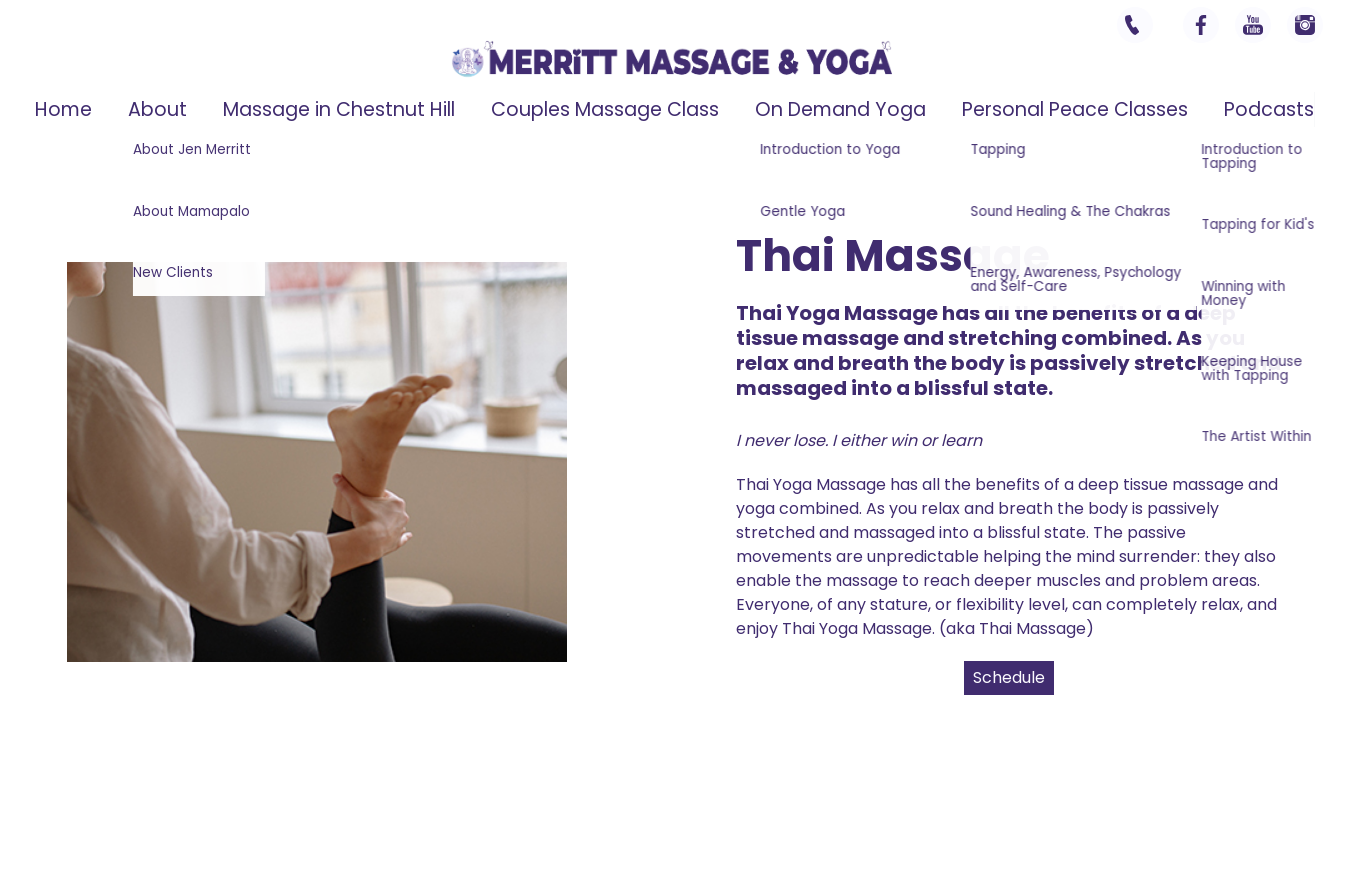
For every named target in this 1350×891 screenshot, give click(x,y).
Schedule (1009, 677)
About (157, 109)
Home (63, 109)
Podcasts (1269, 109)
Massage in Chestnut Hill (339, 109)
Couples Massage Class (605, 109)
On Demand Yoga (840, 109)
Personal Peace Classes (1075, 109)
